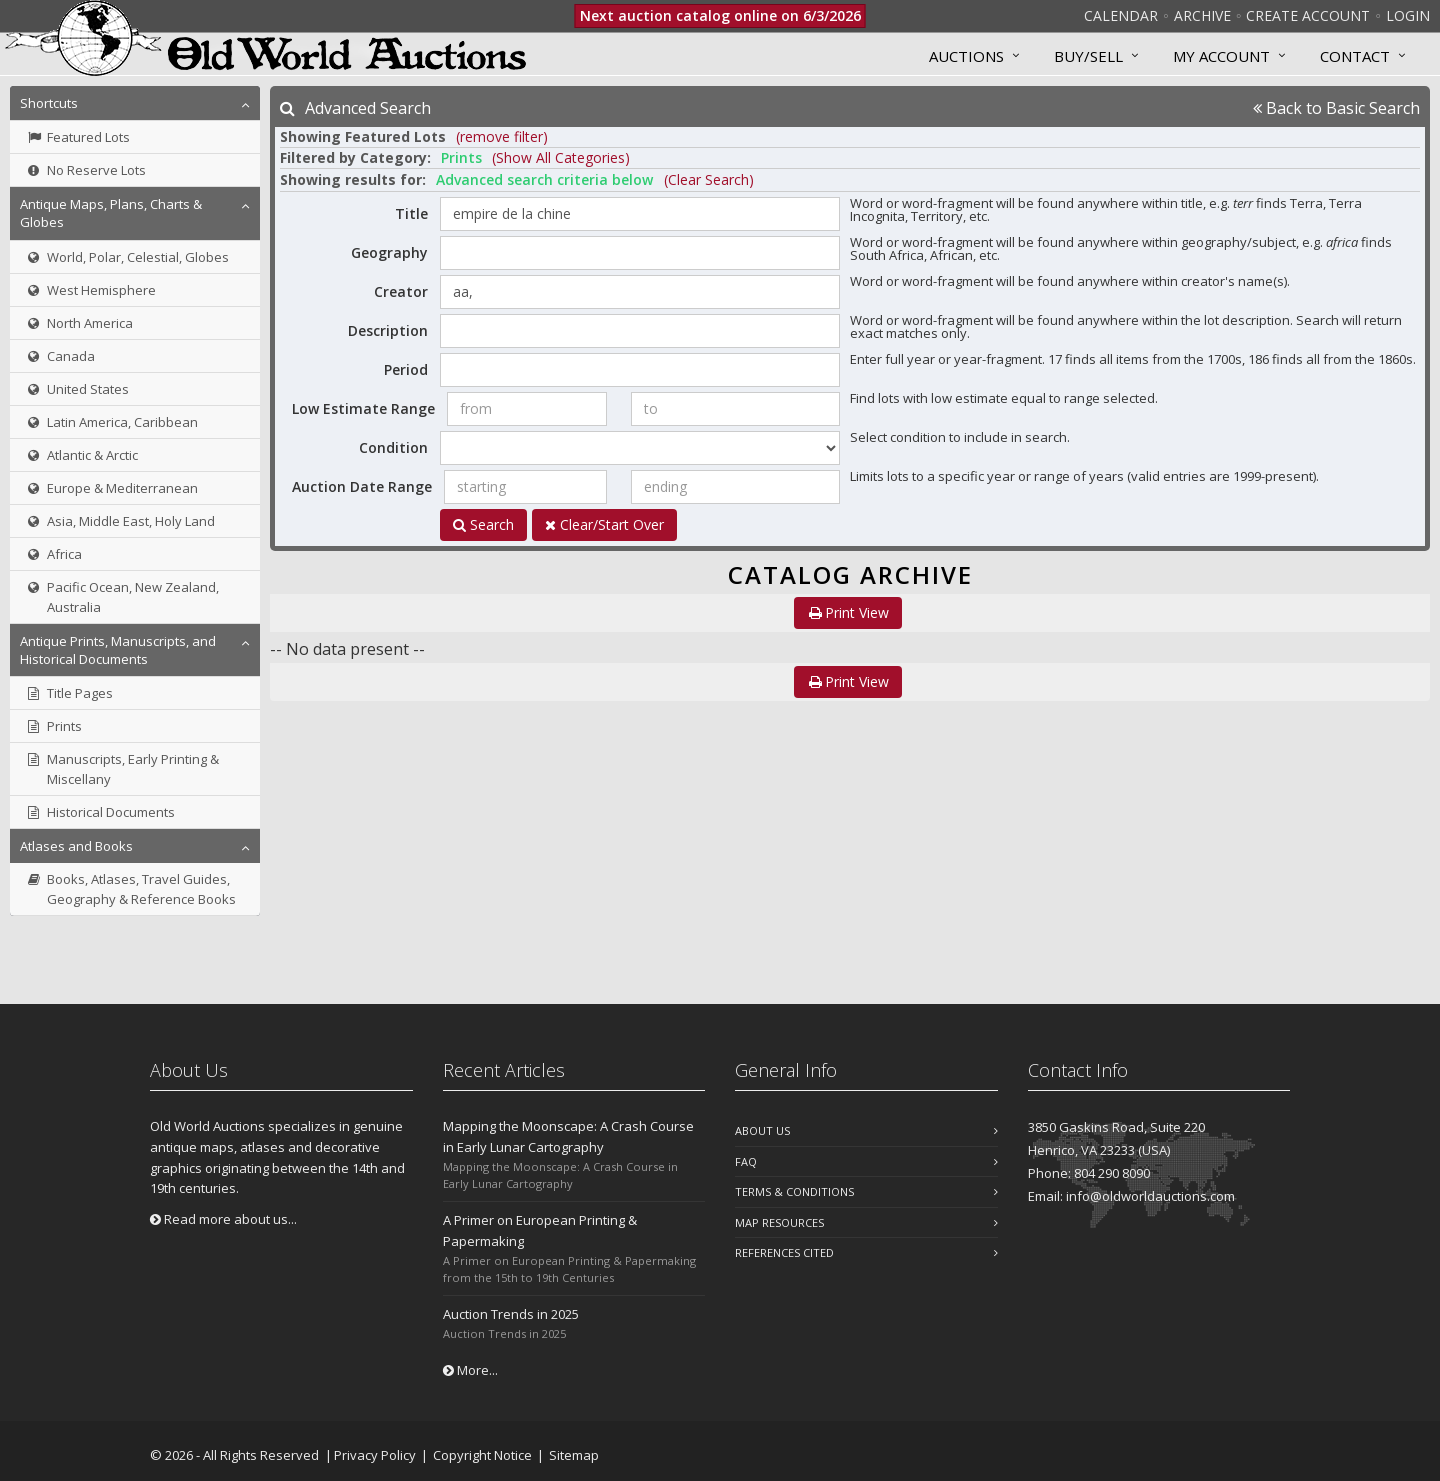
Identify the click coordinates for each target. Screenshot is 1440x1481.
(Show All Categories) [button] (561, 157)
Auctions (966, 56)
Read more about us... (223, 1219)
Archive (1202, 15)
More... (470, 1370)
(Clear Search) (709, 179)
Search (483, 524)
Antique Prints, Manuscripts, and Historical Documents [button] (118, 650)
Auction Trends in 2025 (511, 1314)
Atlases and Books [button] (76, 846)
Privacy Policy (375, 1455)
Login (1408, 15)
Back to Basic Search (1336, 108)
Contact (1355, 56)
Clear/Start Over (604, 524)
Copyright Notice (482, 1455)
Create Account (1308, 15)
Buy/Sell (1088, 56)
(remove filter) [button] (502, 136)
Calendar (1121, 15)
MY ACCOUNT (1221, 56)
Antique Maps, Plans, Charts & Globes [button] (111, 213)
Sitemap (574, 1455)
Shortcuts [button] (49, 103)
